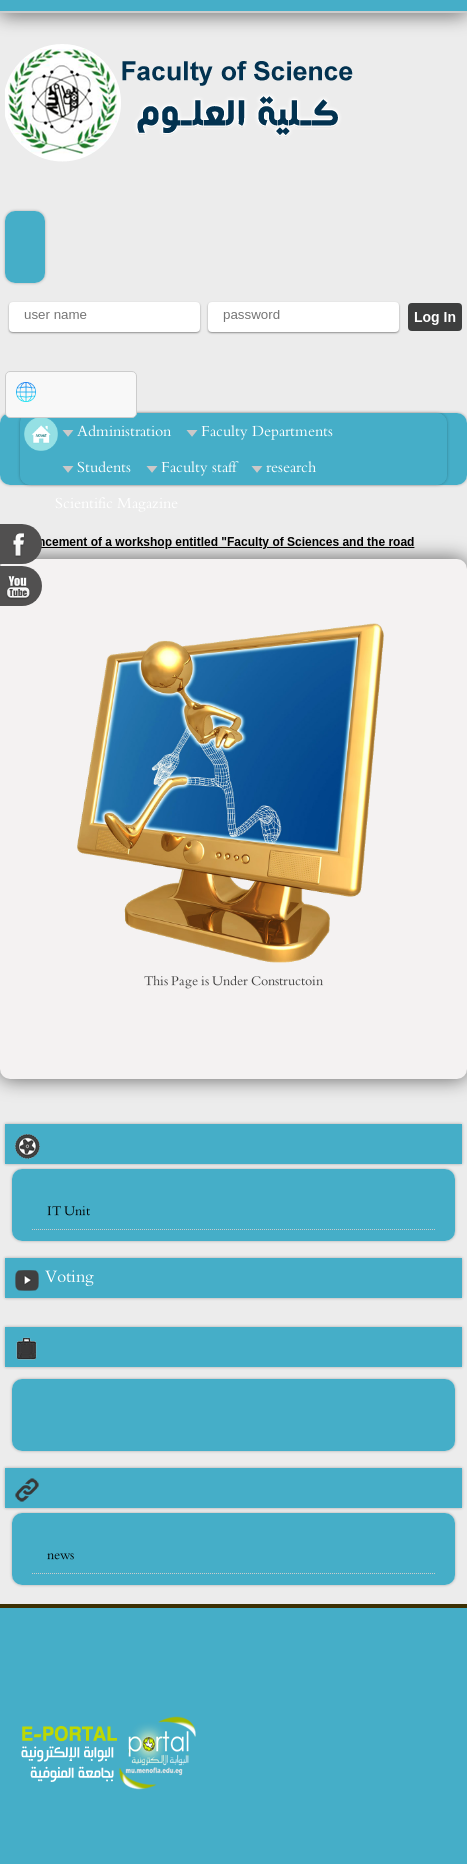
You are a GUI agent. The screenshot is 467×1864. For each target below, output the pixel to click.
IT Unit (68, 1211)
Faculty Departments (267, 431)
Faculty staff (198, 467)
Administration (124, 431)
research (291, 467)
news (60, 1555)
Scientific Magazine (116, 503)
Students (104, 467)
